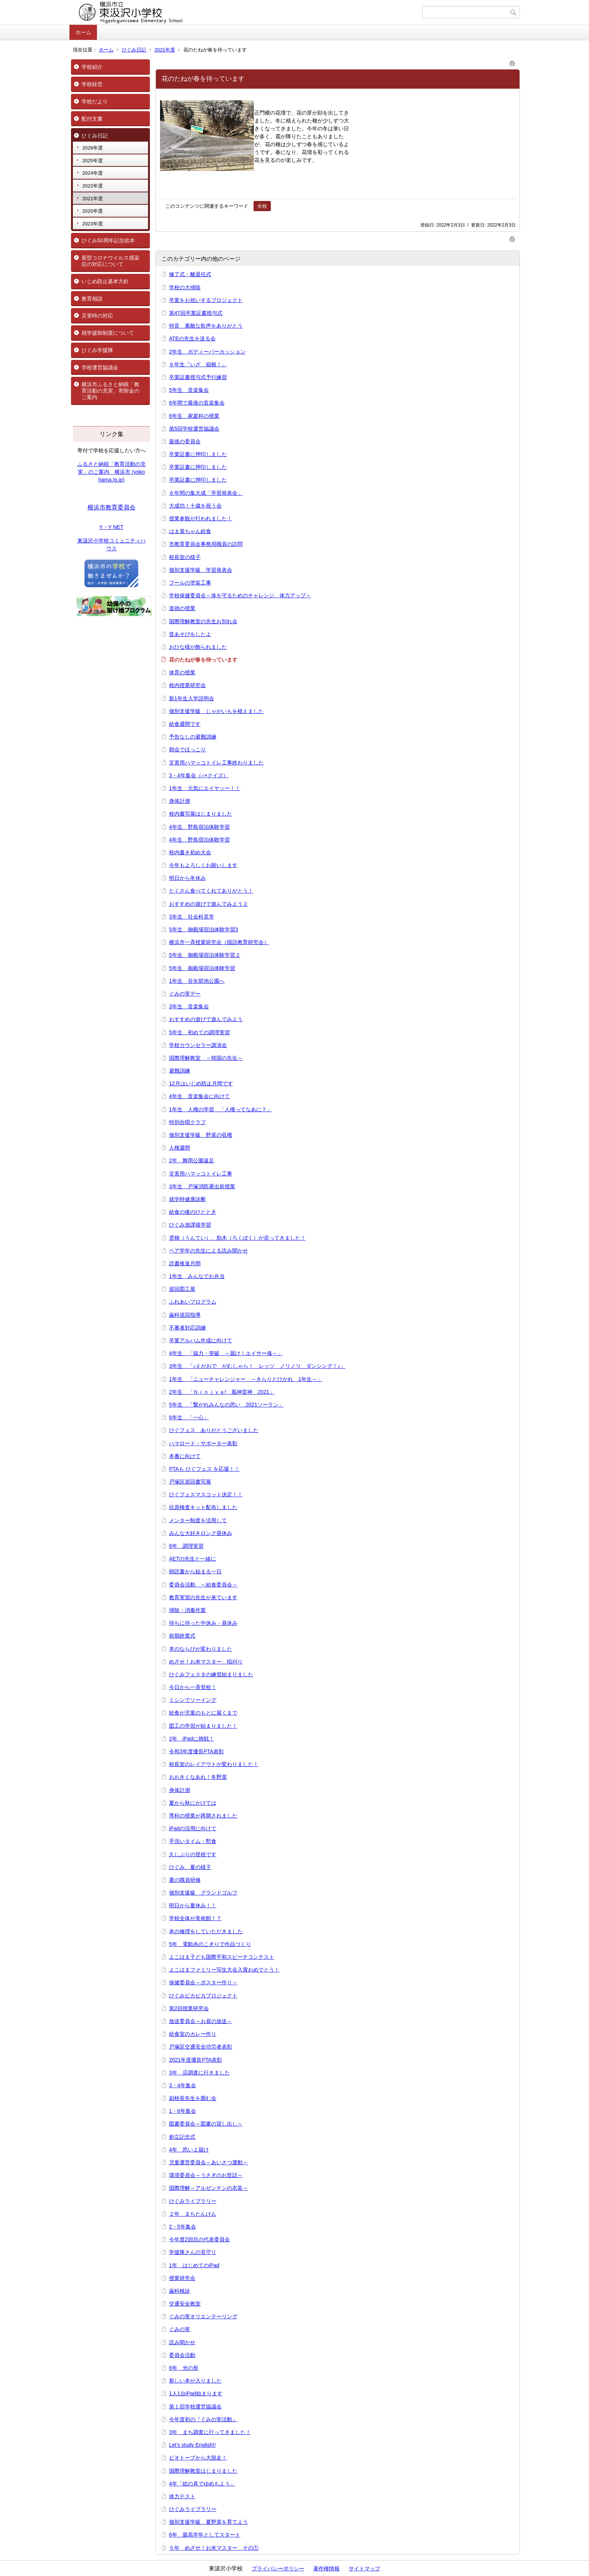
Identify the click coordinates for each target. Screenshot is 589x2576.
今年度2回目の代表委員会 (199, 2239)
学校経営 (92, 84)
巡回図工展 (182, 1289)
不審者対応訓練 (187, 1328)
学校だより (95, 101)
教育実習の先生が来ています (203, 1597)
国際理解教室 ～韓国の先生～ (206, 1058)
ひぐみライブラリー (192, 2201)
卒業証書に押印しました (198, 454)
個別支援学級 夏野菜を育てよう (208, 2522)
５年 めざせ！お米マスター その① (213, 2548)
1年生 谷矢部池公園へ (197, 981)
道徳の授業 (182, 608)
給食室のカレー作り (192, 2034)
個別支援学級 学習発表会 (200, 570)
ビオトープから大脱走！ (198, 2458)
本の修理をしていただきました (206, 1931)
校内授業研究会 (187, 685)
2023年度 (92, 224)
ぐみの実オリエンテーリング (203, 2316)
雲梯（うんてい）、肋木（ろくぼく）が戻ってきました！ (237, 1238)
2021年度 (164, 50)
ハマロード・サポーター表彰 (203, 1443)
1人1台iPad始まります (195, 2393)
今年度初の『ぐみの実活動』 (203, 2419)
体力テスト (182, 2496)
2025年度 (92, 160)
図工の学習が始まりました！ (203, 1726)
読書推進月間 (185, 1263)
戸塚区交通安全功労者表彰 (200, 2047)
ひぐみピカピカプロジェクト (203, 1996)
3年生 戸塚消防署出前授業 (202, 1186)
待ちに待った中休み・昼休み (203, 1623)
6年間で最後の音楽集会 (197, 403)
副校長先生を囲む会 (192, 2098)
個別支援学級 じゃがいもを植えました (216, 711)
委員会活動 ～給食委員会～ (203, 1585)
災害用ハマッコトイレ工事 (200, 1174)
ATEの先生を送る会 (192, 338)
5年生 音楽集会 (189, 390)
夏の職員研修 (185, 1880)
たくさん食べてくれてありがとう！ (211, 891)
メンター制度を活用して (198, 1520)
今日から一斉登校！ (192, 1687)
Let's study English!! (192, 2445)
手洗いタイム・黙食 (192, 1841)
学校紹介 (92, 67)
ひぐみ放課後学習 (190, 1225)
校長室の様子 (185, 557)
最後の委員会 (185, 441)
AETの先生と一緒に (192, 1559)
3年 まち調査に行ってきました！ (210, 2432)
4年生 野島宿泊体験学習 (199, 827)
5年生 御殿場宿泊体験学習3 (203, 929)
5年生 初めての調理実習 (199, 1032)
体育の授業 (182, 672)
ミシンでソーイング (192, 1700)
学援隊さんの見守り (192, 2252)
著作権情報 (326, 2568)
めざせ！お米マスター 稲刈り (206, 1662)
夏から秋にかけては (192, 1803)
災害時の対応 (97, 316)
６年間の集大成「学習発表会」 (206, 493)
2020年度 (92, 211)
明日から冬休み (187, 878)
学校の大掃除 (185, 287)
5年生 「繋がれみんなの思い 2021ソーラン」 (226, 1405)
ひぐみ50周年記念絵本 (108, 240)
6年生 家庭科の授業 (194, 416)
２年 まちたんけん (192, 2214)
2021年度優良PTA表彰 (195, 2060)
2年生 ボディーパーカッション (207, 352)
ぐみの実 (179, 2329)
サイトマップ (364, 2568)
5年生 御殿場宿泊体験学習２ (204, 955)
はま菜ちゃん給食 (190, 531)
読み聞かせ (182, 2342)
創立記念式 (182, 2137)
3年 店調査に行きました (199, 2073)
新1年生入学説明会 (191, 698)
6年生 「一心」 (189, 1417)
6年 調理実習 (186, 1546)
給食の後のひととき (192, 1212)
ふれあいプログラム (192, 1302)
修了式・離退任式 (190, 274)
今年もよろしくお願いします (203, 865)
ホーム (83, 32)
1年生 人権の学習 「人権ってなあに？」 (220, 1109)
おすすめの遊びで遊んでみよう (206, 1019)
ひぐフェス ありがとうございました (213, 1430)
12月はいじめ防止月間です (201, 1083)
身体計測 (179, 801)
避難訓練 (179, 1071)
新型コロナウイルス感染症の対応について (110, 261)
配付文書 (92, 119)
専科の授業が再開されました (203, 1816)
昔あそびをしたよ (190, 634)
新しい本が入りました (195, 2381)
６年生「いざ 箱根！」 (198, 364)
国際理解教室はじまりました (203, 2471)
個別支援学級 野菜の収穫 (200, 1135)
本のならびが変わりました (200, 1649)
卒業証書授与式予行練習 (198, 377)
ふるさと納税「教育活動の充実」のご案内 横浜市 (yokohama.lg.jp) (111, 472)
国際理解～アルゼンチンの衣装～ (208, 2188)
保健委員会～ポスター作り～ (203, 1982)
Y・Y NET (111, 527)
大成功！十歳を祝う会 (195, 506)
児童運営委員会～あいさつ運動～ (208, 2162)
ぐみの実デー (185, 994)
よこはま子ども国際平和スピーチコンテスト (221, 1957)
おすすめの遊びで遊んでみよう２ (208, 904)
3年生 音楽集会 (189, 1006)
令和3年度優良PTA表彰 (196, 1751)
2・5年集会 (182, 2227)
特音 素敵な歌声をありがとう (206, 326)
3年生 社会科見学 (191, 917)
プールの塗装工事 (190, 583)
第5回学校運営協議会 (194, 429)
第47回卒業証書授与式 (195, 313)
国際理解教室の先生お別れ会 (203, 621)
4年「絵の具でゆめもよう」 (202, 2484)
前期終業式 (182, 1636)
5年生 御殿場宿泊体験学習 (202, 968)
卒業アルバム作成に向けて (200, 1340)
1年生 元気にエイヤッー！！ (204, 788)
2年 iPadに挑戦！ (191, 1739)
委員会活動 (182, 2355)
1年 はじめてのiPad (194, 2265)
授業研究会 (182, 2278)
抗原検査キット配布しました (203, 1507)
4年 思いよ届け (189, 2150)
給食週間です (185, 724)
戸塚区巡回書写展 (190, 1482)
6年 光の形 (183, 2368)
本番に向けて (185, 1456)
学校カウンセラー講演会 (198, 1045)
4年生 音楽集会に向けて (199, 1096)
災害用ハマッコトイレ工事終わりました (216, 763)
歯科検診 (179, 2291)
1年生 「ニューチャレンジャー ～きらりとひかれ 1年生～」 (245, 1379)
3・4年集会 (182, 2085)
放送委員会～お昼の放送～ (200, 2021)
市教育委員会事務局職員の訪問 (206, 544)
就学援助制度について (108, 333)
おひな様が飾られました (198, 647)
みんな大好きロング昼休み (200, 1533)
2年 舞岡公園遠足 (191, 1160)
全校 (262, 206)
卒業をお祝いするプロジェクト (206, 300)
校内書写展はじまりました (200, 814)
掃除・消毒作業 (187, 1610)
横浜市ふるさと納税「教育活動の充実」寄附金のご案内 (110, 390)
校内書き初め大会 (190, 852)
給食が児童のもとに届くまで (203, 1713)
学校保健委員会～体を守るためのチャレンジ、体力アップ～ (240, 595)
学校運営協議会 (100, 367)
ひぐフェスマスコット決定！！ (206, 1494)
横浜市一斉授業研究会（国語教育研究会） (219, 942)
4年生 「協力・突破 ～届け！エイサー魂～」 (225, 1353)
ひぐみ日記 (134, 50)
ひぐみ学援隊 (97, 350)
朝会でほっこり (187, 749)
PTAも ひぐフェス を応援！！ (204, 1469)
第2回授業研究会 (189, 2008)
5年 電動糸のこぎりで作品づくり (210, 1944)
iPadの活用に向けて (192, 1828)
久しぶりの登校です (192, 1854)
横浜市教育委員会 (112, 507)
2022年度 (92, 186)
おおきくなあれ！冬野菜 (198, 1777)
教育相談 (92, 299)
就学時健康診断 (187, 1199)
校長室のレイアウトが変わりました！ (213, 1764)
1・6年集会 (182, 2111)
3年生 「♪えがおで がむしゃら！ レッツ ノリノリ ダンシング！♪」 (257, 1366)
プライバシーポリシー (278, 2568)
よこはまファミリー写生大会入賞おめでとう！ (224, 1970)
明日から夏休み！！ (192, 1905)
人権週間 (179, 1148)
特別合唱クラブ (187, 1122)
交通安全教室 (185, 2304)
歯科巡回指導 (185, 1315)
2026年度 (92, 148)
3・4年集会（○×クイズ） (198, 775)
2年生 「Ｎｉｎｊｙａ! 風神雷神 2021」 (222, 1392)
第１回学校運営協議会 (195, 2407)
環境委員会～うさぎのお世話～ (206, 2175)
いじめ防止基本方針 (105, 281)
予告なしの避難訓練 (192, 737)
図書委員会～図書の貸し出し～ (206, 2124)
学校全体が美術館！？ (195, 1918)
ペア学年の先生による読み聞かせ (208, 1251)
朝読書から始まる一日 (195, 1571)
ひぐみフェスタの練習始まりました (211, 1674)
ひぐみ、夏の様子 (190, 1867)
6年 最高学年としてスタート (204, 2535)
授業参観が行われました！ (200, 518)
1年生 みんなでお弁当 (197, 1276)
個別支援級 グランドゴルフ (203, 1893)
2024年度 (92, 173)
